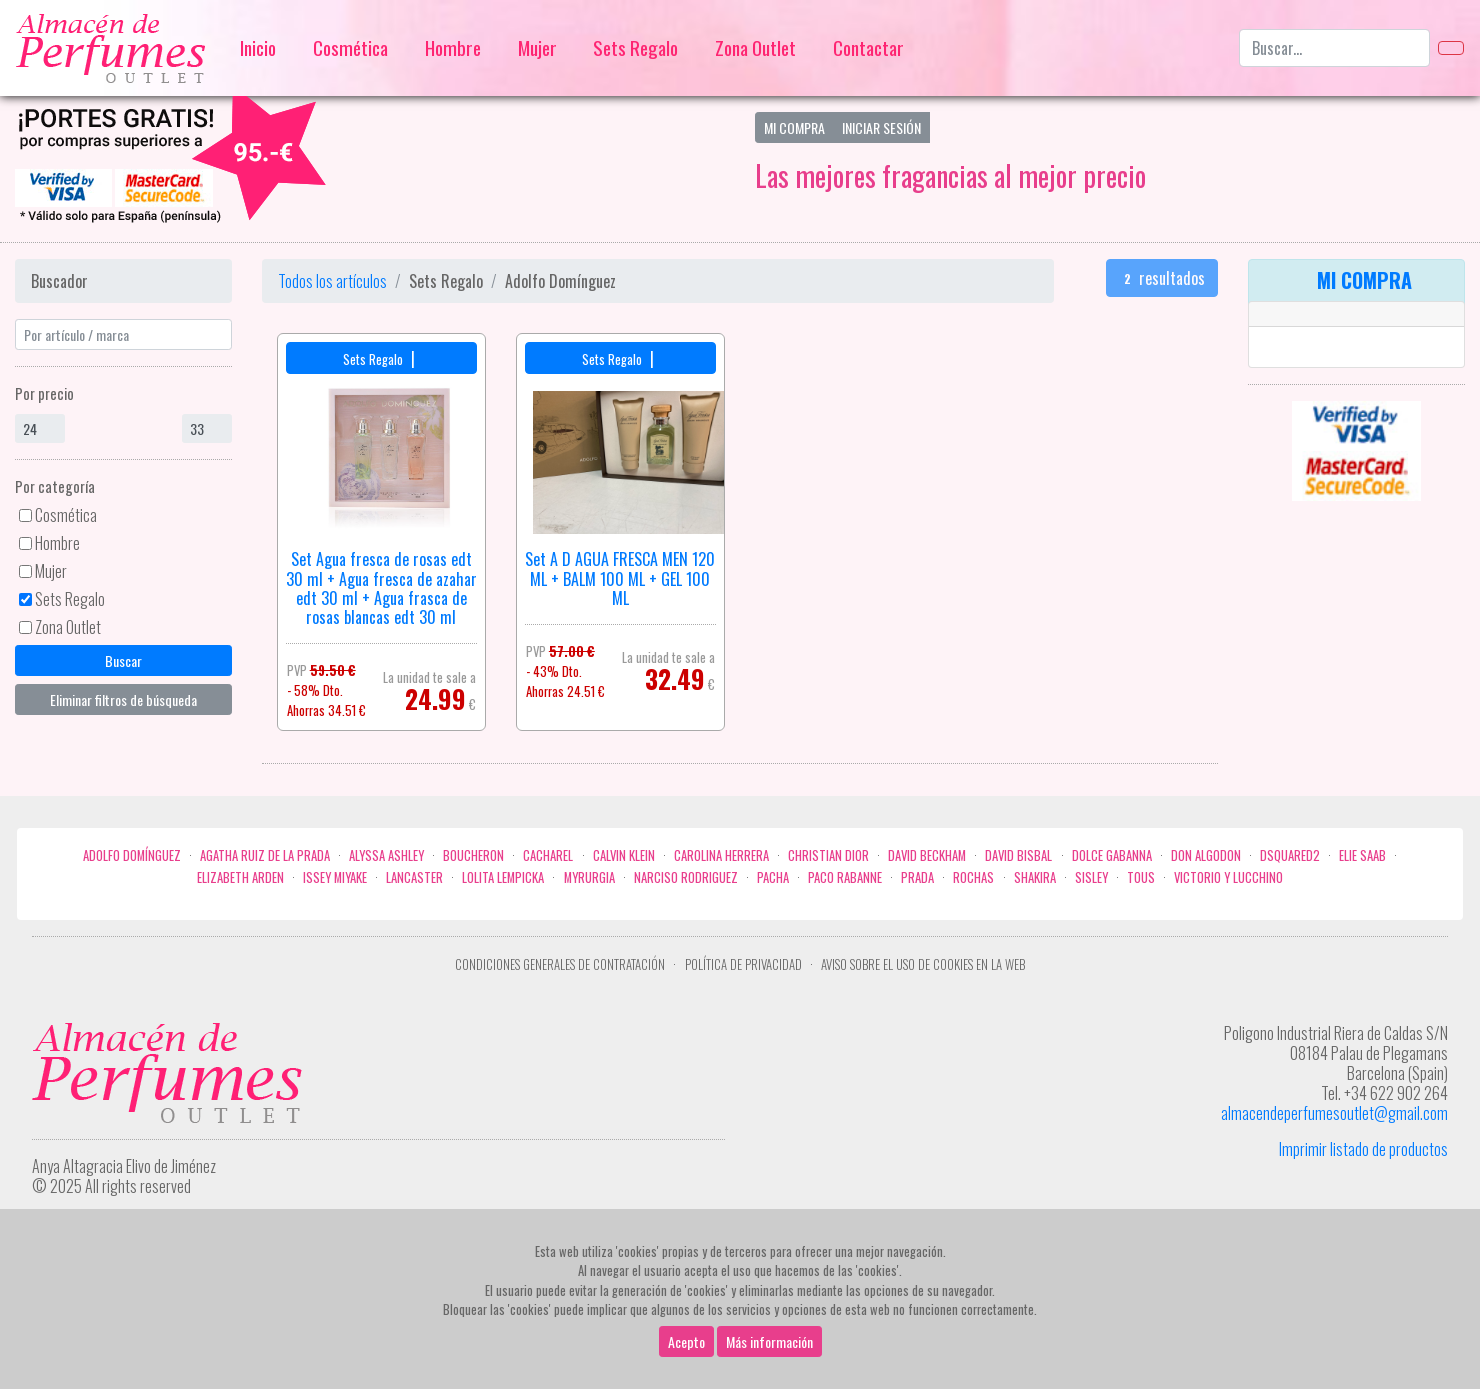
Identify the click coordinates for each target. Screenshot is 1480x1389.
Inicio (258, 47)
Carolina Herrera (721, 855)
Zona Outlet (755, 47)
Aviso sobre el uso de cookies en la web (923, 964)
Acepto (686, 1341)
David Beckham (927, 855)
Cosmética (350, 47)
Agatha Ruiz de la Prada (265, 855)
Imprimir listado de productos (1363, 1149)
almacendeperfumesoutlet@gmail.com (1334, 1113)
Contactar (868, 47)
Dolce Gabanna (1112, 855)
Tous (1141, 877)
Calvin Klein (624, 855)
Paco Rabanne (845, 877)
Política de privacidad (743, 964)
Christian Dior (828, 855)
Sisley (1091, 877)
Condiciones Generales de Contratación (560, 964)
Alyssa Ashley (386, 855)
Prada (917, 877)
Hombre (453, 47)
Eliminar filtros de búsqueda (123, 699)
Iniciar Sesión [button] (881, 127)
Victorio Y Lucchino (1228, 877)
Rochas (973, 877)
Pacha (773, 877)
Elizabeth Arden (240, 877)
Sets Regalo (635, 47)
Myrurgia (589, 877)
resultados (1162, 278)
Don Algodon (1206, 855)
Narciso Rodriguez (686, 877)
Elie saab (1362, 855)
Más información (769, 1341)
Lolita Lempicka (503, 877)
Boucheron (473, 855)
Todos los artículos (332, 281)
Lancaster (414, 877)
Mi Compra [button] (794, 127)
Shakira (1035, 877)
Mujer (537, 47)
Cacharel (548, 855)
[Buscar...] (1334, 48)
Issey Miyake (335, 877)
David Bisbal (1018, 855)
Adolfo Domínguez (132, 855)
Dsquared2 (1290, 855)
